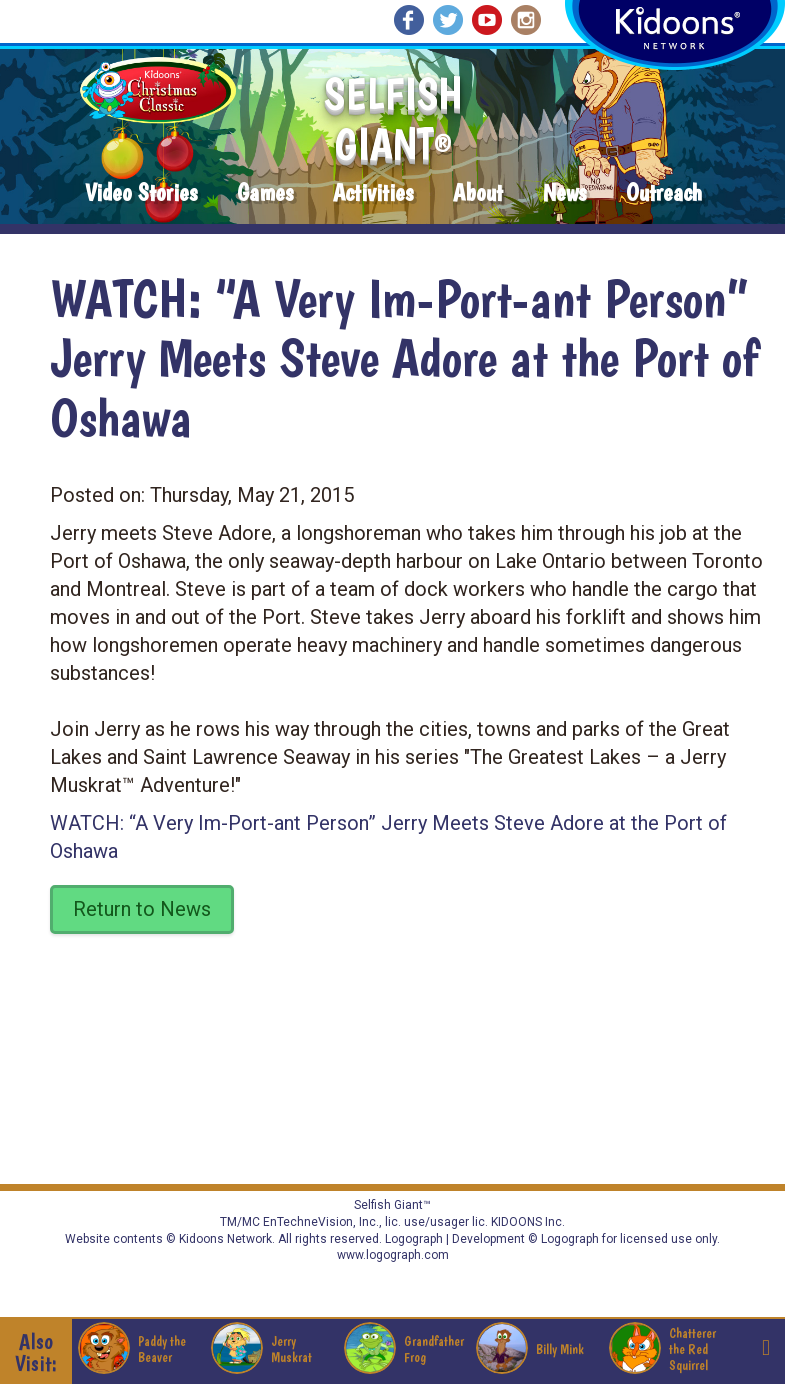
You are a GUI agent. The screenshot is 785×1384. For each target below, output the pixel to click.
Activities (373, 193)
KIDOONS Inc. (528, 1222)
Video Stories (141, 193)
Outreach (664, 193)
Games (265, 193)
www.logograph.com (393, 1255)
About (478, 193)
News (564, 193)
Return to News (142, 909)
